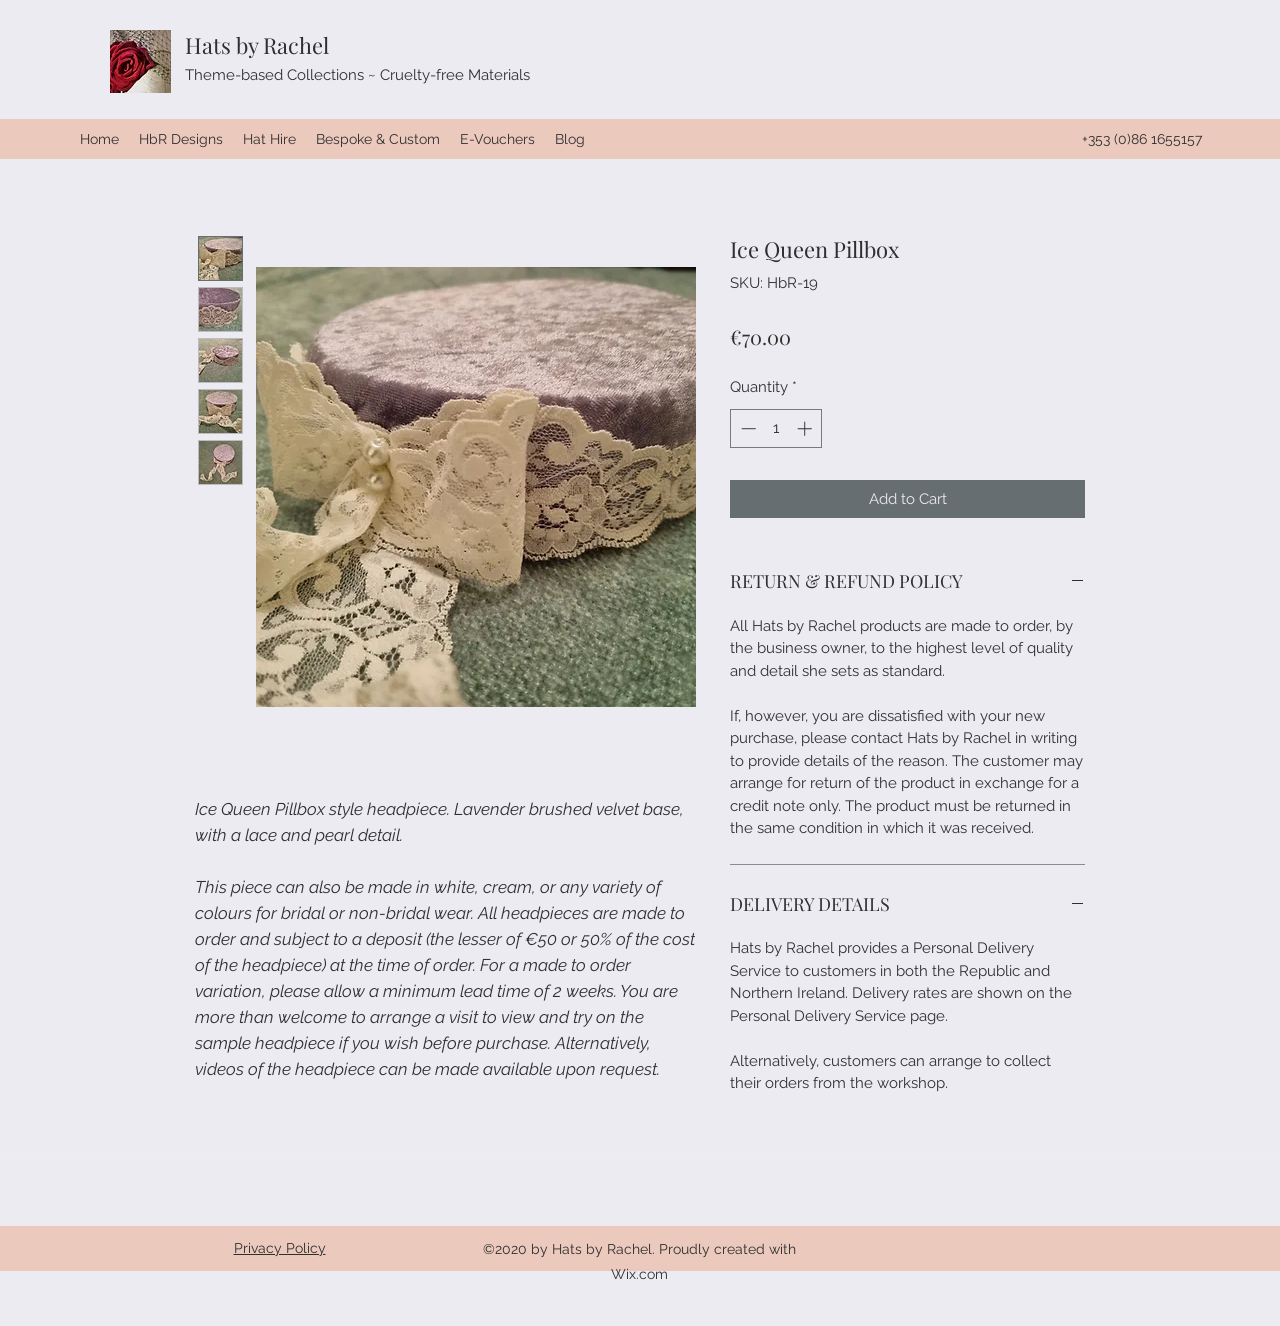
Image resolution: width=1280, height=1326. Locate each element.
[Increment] (806, 428)
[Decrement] (746, 428)
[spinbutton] (776, 428)
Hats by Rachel (257, 45)
